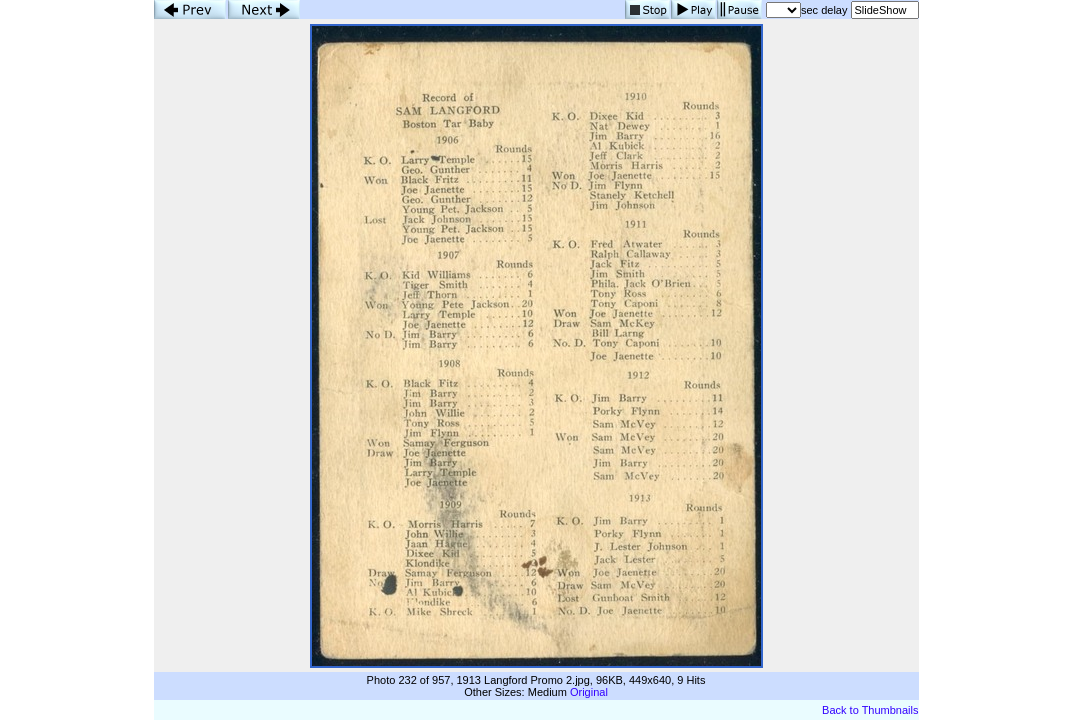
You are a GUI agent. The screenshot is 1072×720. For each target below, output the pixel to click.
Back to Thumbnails (870, 710)
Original (589, 692)
